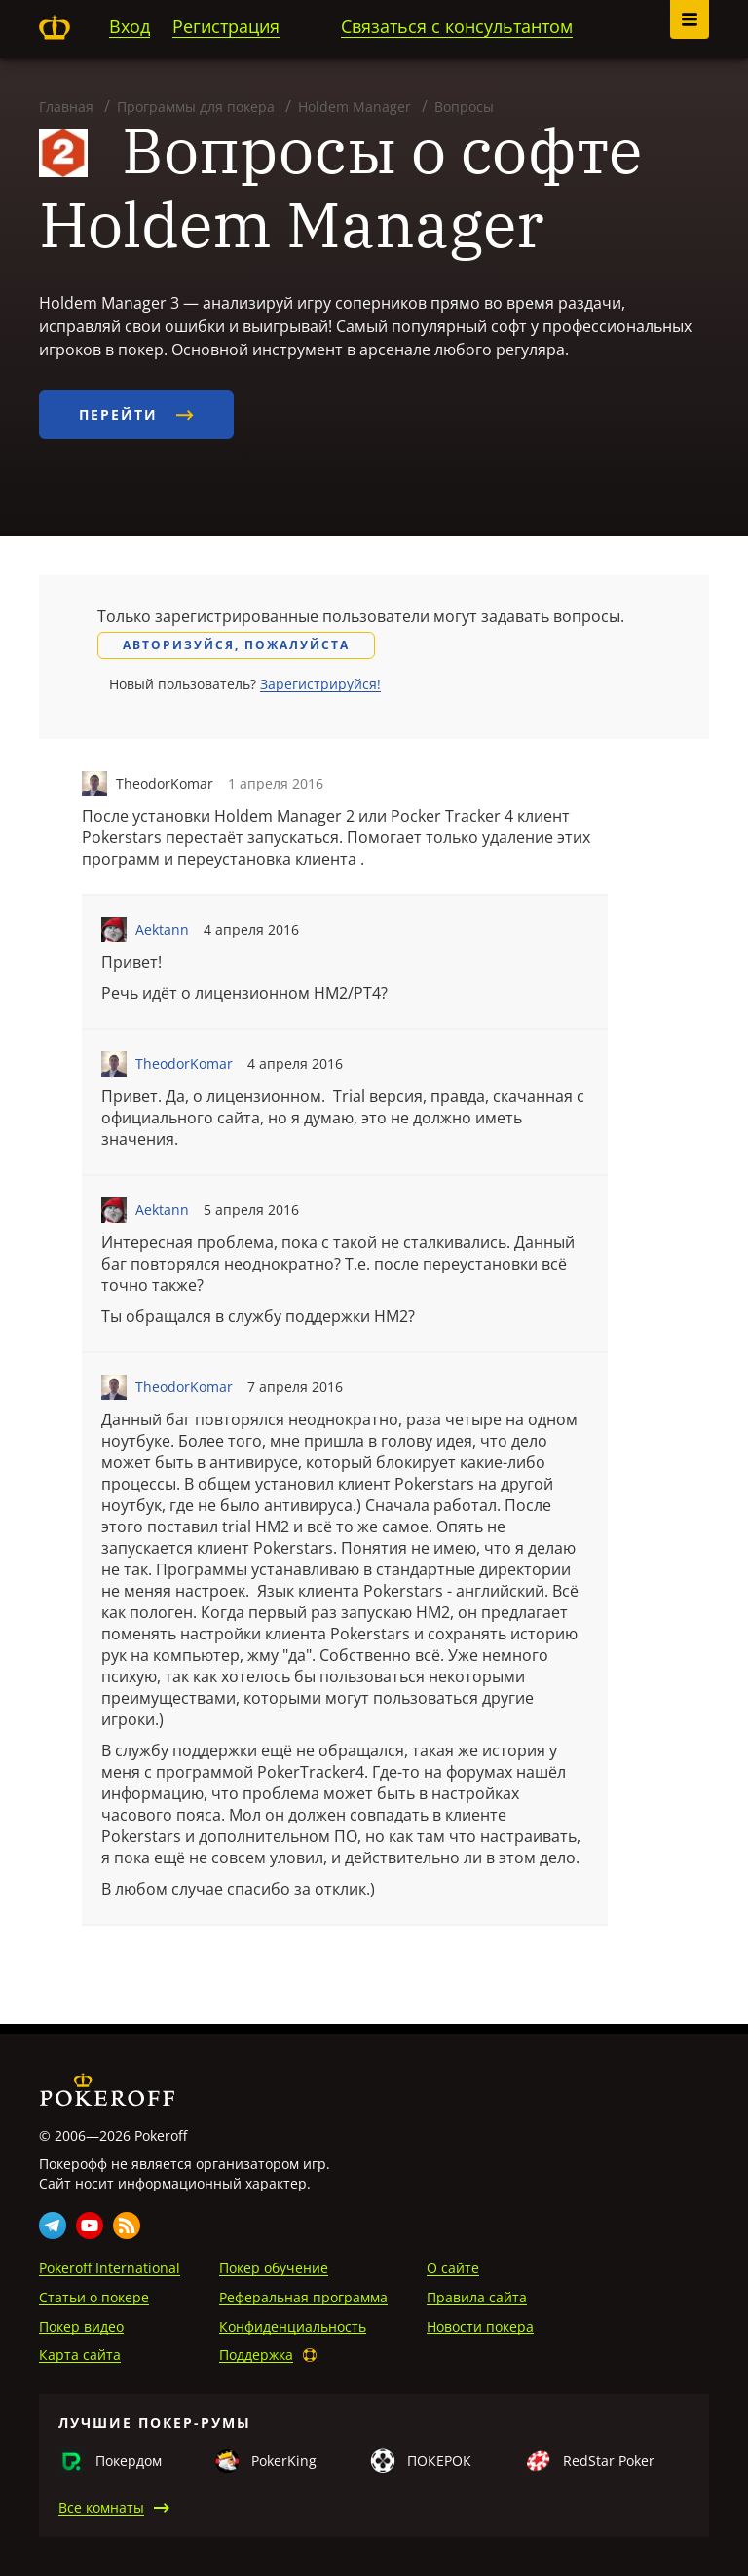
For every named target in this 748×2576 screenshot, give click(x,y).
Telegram (52, 2225)
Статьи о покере (94, 2297)
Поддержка (256, 2354)
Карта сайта (80, 2354)
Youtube (89, 2225)
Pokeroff (54, 27)
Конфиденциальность (292, 2326)
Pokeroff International (109, 2268)
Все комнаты (101, 2507)
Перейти (136, 414)
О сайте (453, 2268)
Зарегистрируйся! (320, 684)
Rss (126, 2225)
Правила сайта (477, 2297)
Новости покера (480, 2326)
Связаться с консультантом (457, 26)
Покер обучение (273, 2268)
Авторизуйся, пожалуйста (236, 645)
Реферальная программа (303, 2297)
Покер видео (81, 2326)
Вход (129, 26)
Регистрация (226, 26)
